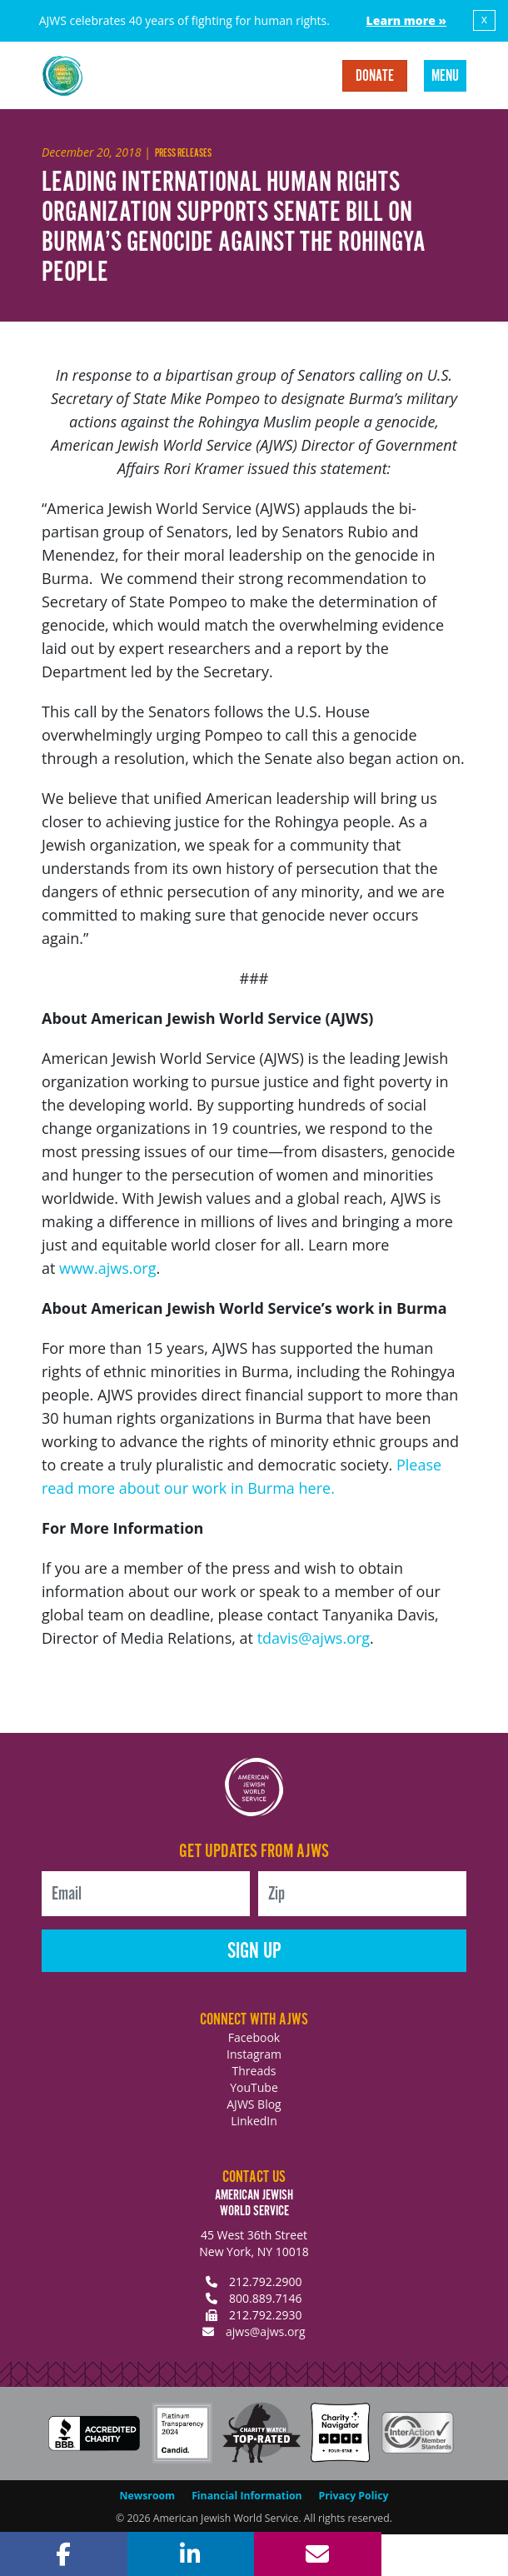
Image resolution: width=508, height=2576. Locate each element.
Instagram (254, 2054)
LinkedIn (254, 2121)
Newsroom (148, 2496)
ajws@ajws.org (266, 2331)
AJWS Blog (254, 2104)
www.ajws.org (107, 1268)
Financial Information (246, 2496)
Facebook (254, 2037)
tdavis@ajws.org (313, 1638)
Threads (254, 2071)
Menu (445, 77)
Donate (375, 77)
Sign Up (254, 1951)
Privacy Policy (354, 2496)
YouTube (254, 2087)
